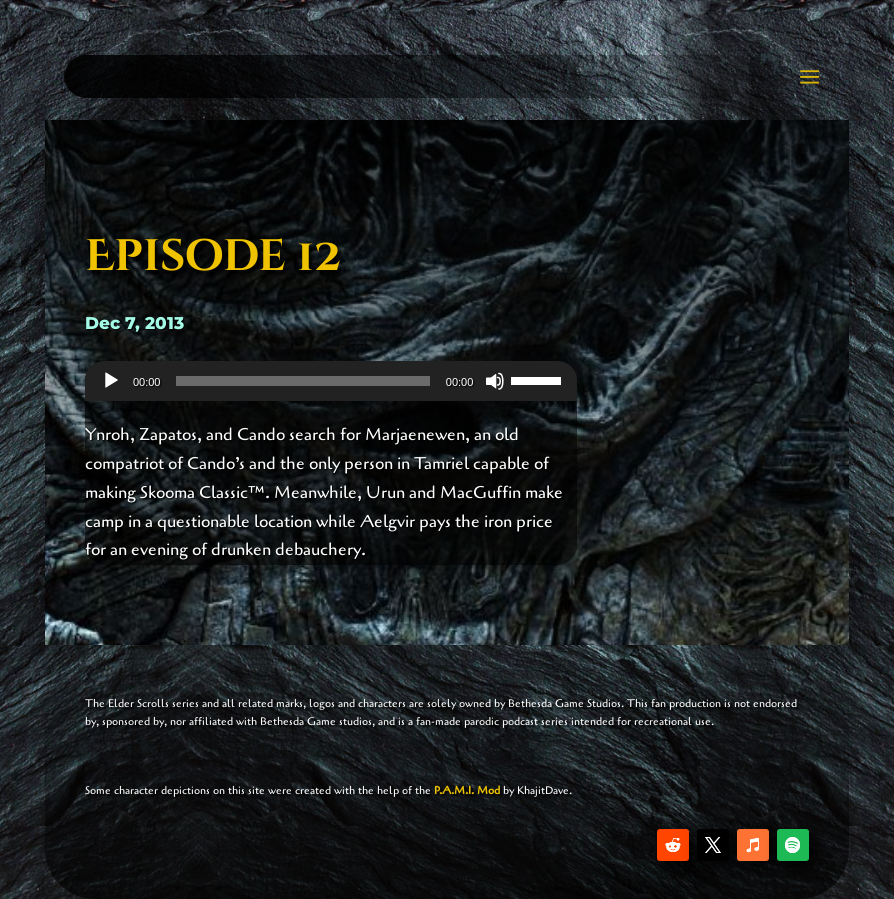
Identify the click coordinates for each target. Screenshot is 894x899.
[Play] (111, 381)
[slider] (302, 381)
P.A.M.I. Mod (467, 790)
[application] (331, 381)
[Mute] (495, 381)
